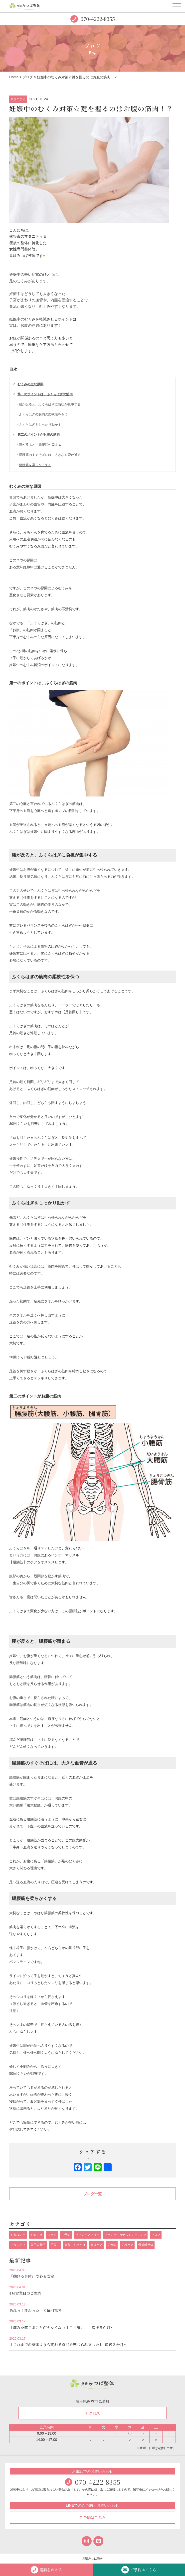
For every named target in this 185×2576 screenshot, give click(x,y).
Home (13, 77)
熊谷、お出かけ (74, 2245)
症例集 (111, 2245)
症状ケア (127, 2245)
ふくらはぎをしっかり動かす (40, 424)
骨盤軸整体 (145, 2245)
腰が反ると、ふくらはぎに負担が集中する (50, 404)
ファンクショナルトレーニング (125, 2235)
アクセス (92, 2413)
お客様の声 (17, 2235)
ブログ (27, 77)
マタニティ (17, 99)
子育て (54, 2245)
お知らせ (36, 2235)
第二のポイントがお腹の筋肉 (38, 434)
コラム (51, 2235)
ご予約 (65, 2235)
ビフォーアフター (87, 2235)
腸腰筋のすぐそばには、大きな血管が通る (50, 455)
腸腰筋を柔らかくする (35, 465)
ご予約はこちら (92, 2517)
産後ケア (96, 2245)
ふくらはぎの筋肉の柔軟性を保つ (43, 414)
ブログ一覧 (92, 2194)
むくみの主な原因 (30, 384)
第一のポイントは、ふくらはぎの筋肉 (45, 394)
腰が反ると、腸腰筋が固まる (40, 445)
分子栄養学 (37, 2245)
